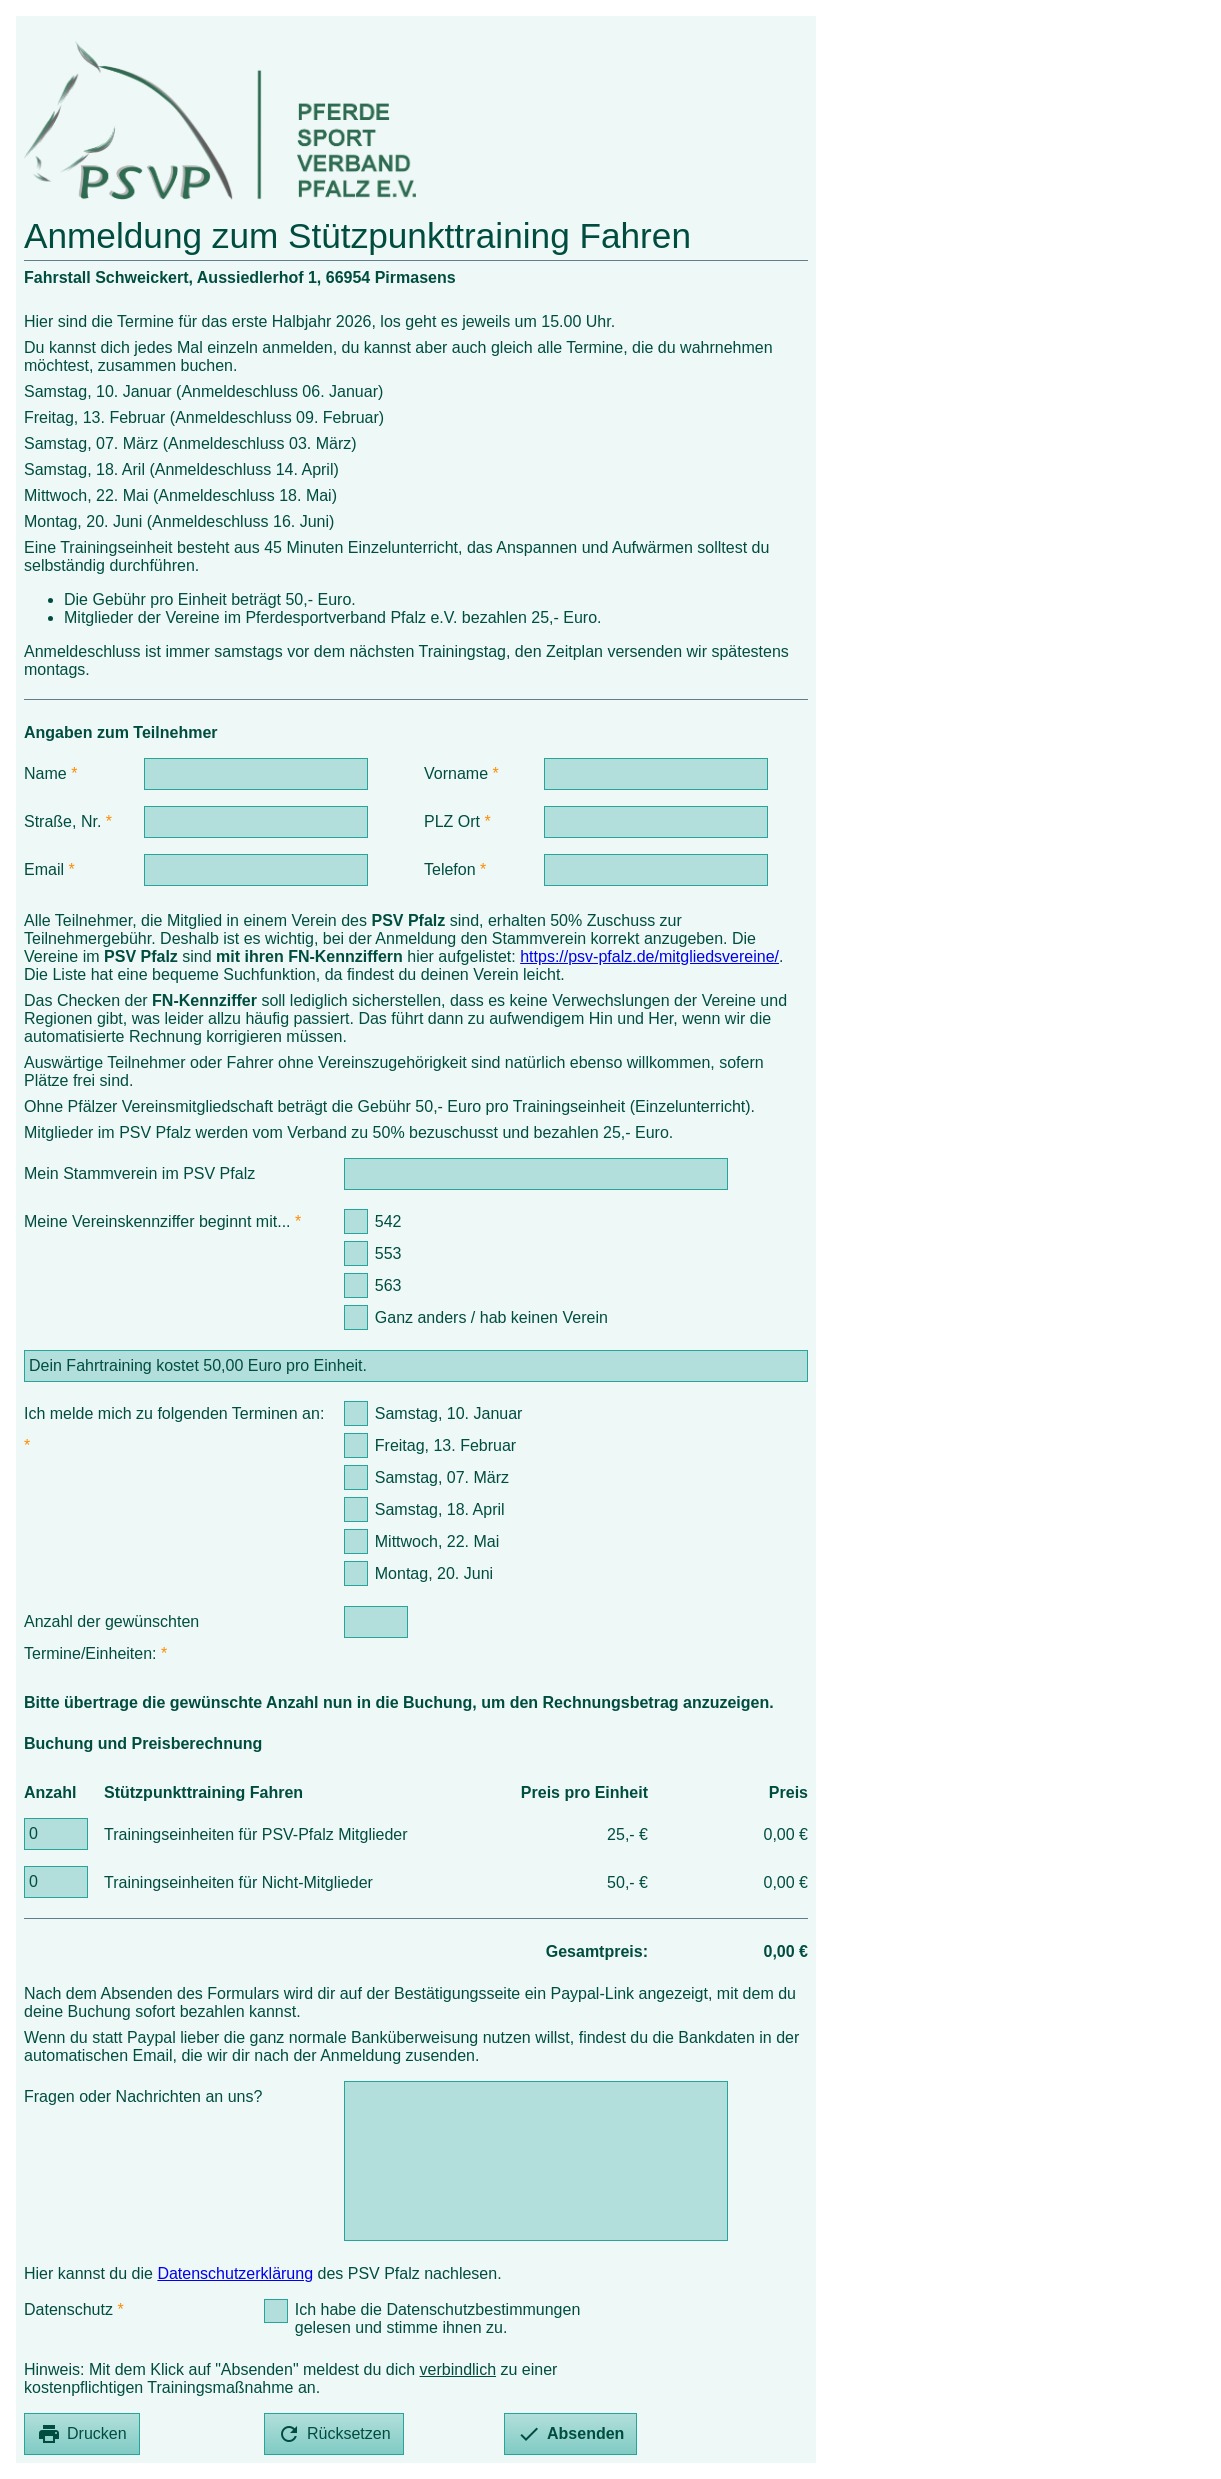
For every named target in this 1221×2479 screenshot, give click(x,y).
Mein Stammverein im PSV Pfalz (139, 1173)
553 (388, 1253)
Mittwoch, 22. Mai (437, 1541)
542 (388, 1221)
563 (388, 1285)
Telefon (450, 869)
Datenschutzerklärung (235, 2273)
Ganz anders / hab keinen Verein (491, 1317)
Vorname (456, 773)
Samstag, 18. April (440, 1509)
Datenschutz (68, 2309)
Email (44, 869)
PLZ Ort (452, 821)
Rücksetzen (334, 2434)
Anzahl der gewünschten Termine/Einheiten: (111, 1637)
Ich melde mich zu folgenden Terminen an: (174, 1413)
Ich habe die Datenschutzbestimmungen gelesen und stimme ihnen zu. (438, 2318)
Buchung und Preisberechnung (143, 1743)
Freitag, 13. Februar (445, 1445)
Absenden (570, 2434)
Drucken (82, 2434)
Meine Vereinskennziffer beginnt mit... (157, 1221)
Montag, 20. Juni (434, 1573)
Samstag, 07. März (442, 1477)
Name (45, 773)
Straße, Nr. (62, 821)
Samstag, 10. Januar (449, 1413)
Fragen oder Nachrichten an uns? (143, 2096)
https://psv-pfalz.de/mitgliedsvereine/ (649, 956)
